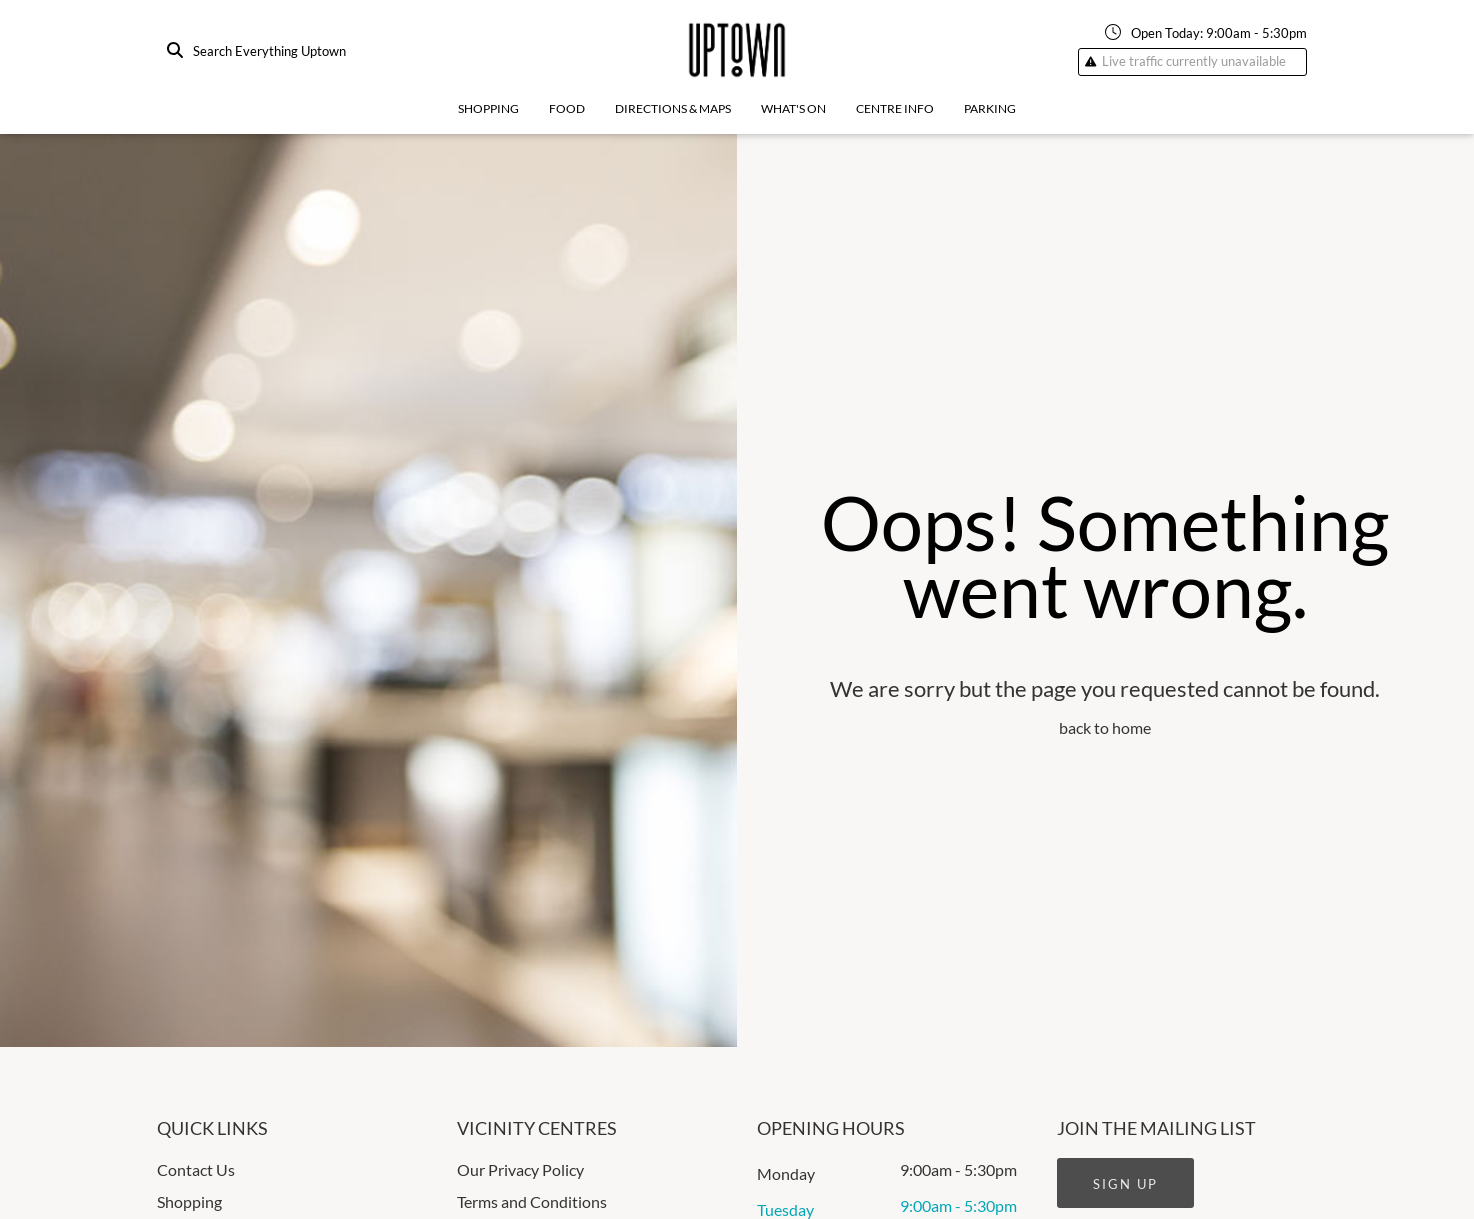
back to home (1105, 727)
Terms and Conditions (532, 1201)
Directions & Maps (673, 108)
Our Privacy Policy (520, 1169)
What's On (793, 108)
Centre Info (895, 108)
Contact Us (196, 1169)
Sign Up (1125, 1184)
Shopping (488, 108)
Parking (990, 108)
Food (567, 108)
